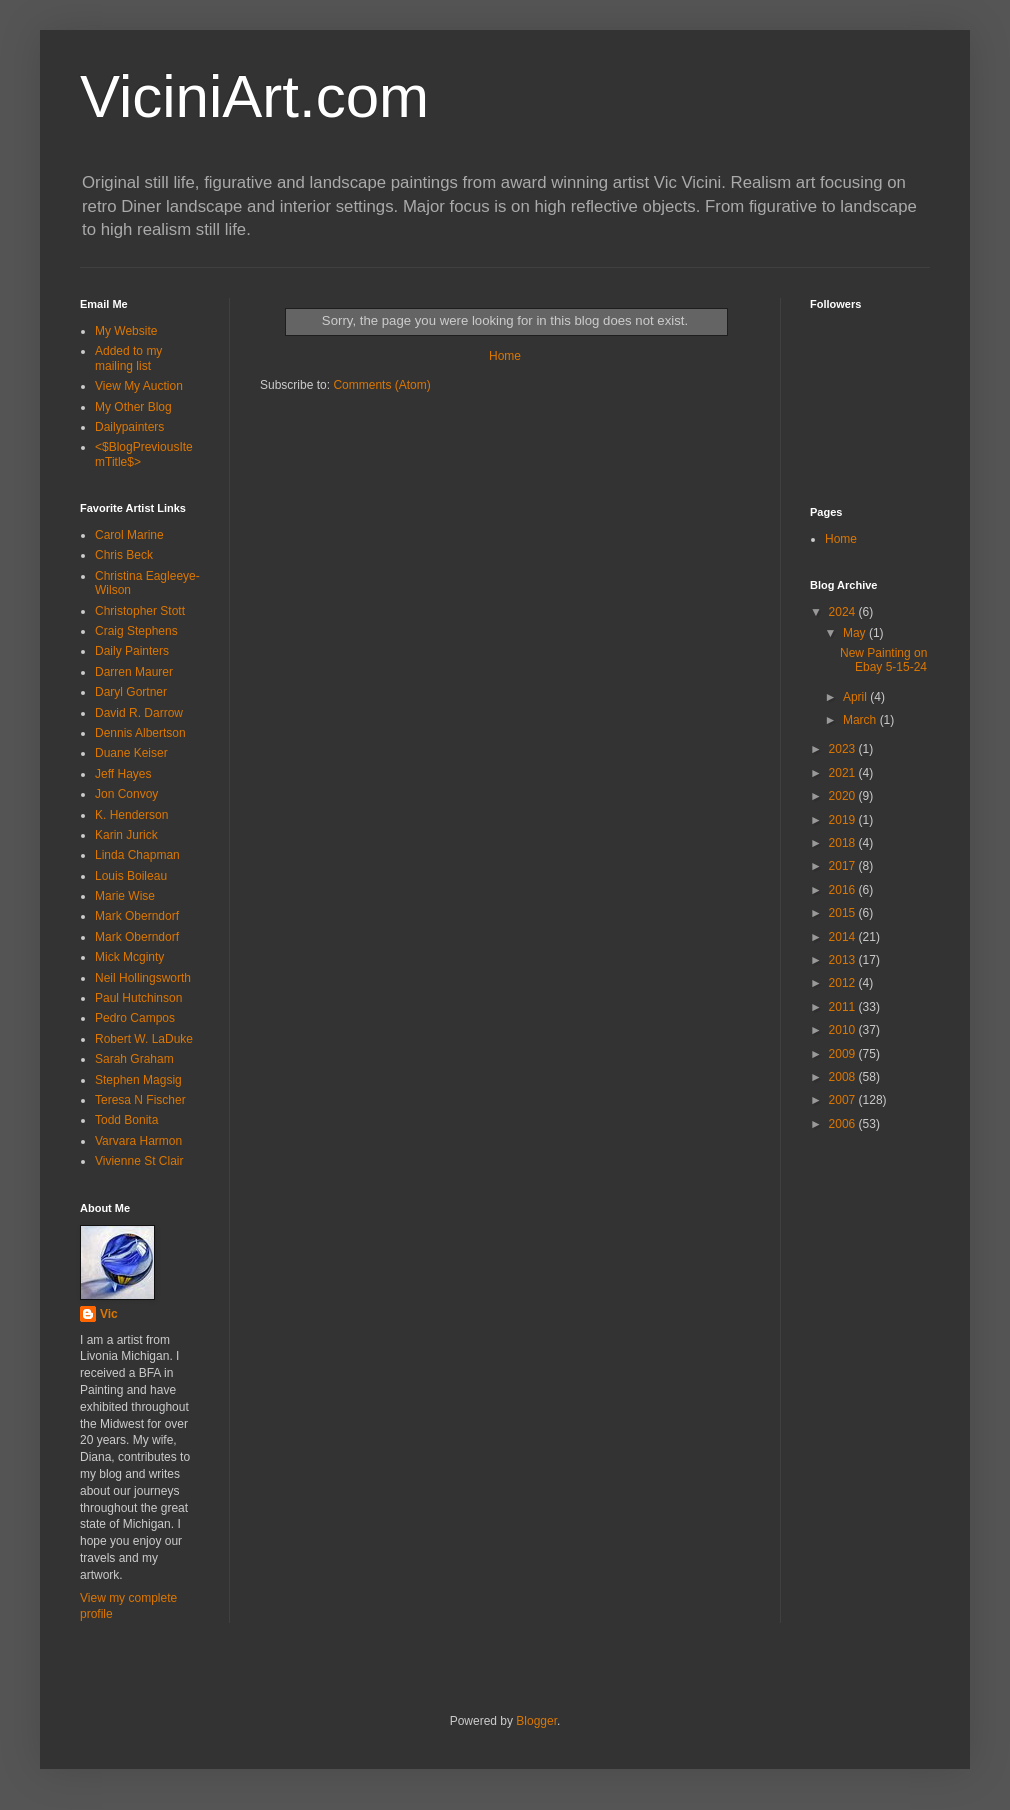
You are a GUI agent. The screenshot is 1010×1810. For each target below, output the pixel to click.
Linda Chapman (137, 855)
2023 (844, 749)
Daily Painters (132, 651)
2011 (844, 1007)
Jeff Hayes (123, 774)
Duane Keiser (131, 753)
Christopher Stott (140, 611)
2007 (844, 1100)
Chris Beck (124, 555)
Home (505, 356)
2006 (844, 1124)
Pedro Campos (135, 1018)
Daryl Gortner (131, 692)
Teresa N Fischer (140, 1100)
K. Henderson (131, 815)
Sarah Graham (134, 1059)
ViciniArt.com (254, 96)
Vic (109, 1314)
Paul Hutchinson (138, 998)
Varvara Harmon (138, 1141)
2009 (844, 1054)
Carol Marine (129, 535)
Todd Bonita (126, 1120)
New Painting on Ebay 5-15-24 (883, 660)
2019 (844, 820)
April (856, 697)
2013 (844, 960)
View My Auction (139, 386)
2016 (844, 890)
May (856, 633)
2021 (844, 773)
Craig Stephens (136, 631)
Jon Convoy (126, 794)
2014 (844, 937)
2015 (844, 913)
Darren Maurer (134, 672)
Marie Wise (125, 896)
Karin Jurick (126, 835)
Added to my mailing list (128, 358)
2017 (844, 866)
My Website (126, 331)
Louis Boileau (131, 876)
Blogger (536, 1721)
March (861, 720)
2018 (844, 843)
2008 (844, 1077)
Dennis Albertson (140, 733)
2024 (844, 612)
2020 (844, 796)
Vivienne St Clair (139, 1161)
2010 (844, 1030)
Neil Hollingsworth (143, 978)
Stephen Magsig (138, 1080)
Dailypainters (129, 427)
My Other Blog (133, 407)
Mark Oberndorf (137, 916)
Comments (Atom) (381, 385)
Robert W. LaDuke (144, 1039)
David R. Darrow (139, 713)
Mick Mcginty (129, 957)
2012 (844, 983)
